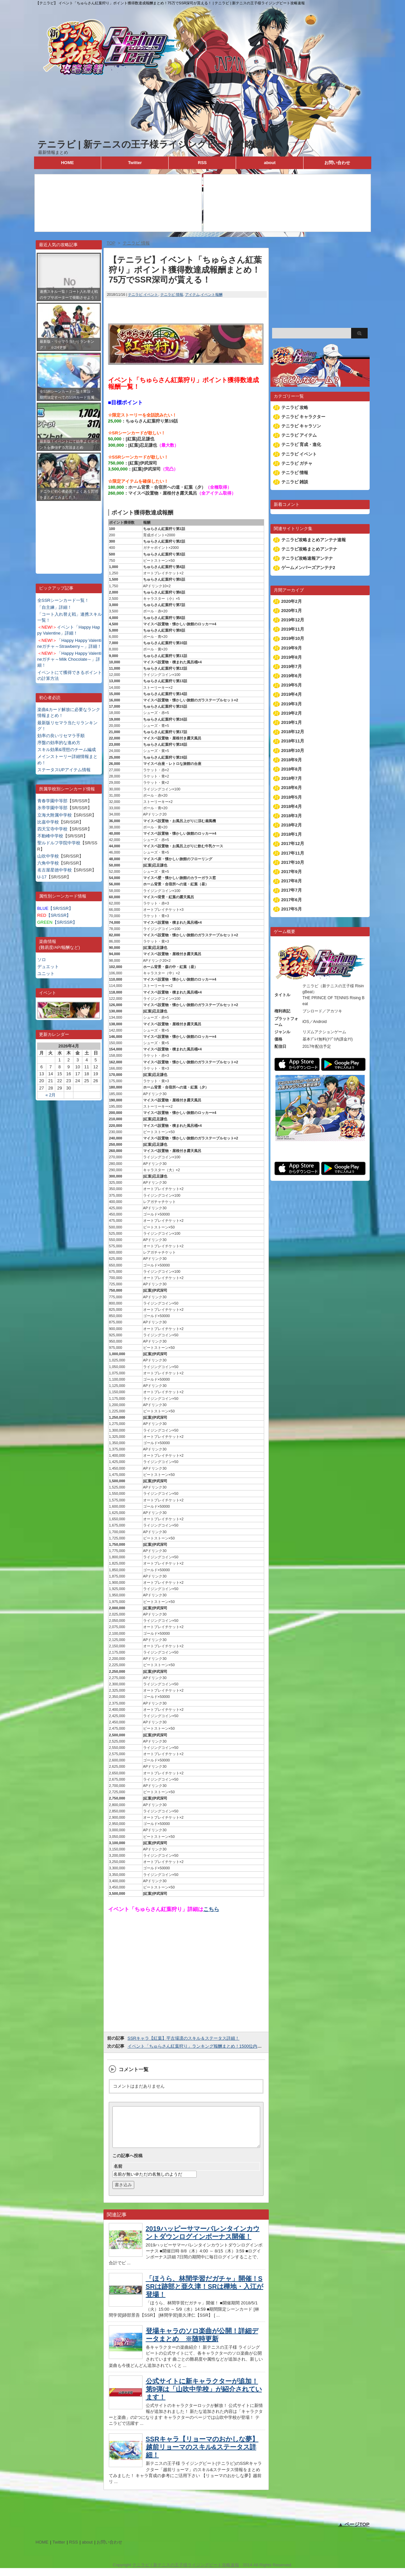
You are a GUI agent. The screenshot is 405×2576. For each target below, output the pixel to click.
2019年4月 (291, 694)
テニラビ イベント (143, 294)
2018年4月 (291, 806)
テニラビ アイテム (299, 435)
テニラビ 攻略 (294, 407)
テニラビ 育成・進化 (301, 444)
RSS (202, 162)
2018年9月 (291, 759)
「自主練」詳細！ (54, 607)
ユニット (46, 973)
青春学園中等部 (52, 800)
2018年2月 (291, 824)
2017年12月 (292, 843)
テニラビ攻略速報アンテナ (307, 558)
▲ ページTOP (354, 2532)
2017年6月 (291, 899)
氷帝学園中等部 (52, 807)
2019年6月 (291, 675)
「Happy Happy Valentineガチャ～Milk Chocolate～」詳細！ (69, 659)
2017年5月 (291, 909)
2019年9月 (291, 647)
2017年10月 (292, 862)
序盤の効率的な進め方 (58, 742)
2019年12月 (292, 619)
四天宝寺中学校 (52, 828)
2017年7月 (291, 890)
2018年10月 (292, 750)
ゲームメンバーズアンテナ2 (308, 567)
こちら (211, 1909)
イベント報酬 (212, 294)
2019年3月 (291, 703)
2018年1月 (291, 834)
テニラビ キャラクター (303, 416)
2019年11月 (292, 629)
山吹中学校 (48, 856)
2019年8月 (291, 657)
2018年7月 (291, 778)
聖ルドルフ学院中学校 (58, 842)
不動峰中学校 (50, 835)
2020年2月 (291, 601)
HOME (67, 162)
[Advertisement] (69, 532)
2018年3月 (291, 815)
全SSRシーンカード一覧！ (63, 600)
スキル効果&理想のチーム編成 (66, 749)
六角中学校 (48, 863)
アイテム (192, 294)
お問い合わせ (337, 162)
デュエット (48, 966)
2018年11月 (292, 740)
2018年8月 (291, 769)
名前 (118, 2174)
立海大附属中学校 (54, 815)
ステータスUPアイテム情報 (64, 769)
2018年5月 (291, 797)
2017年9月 (291, 871)
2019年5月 (291, 685)
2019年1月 (291, 722)
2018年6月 (291, 787)
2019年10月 (292, 638)
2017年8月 (291, 880)
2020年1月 (291, 610)
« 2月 (50, 1094)
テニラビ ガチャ (297, 463)
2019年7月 (291, 666)
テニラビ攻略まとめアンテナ (309, 549)
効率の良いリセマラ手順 (61, 735)
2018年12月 (292, 731)
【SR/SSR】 (55, 908)
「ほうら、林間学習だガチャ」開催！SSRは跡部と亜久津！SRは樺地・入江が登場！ (204, 2294)
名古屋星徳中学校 (54, 869)
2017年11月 (292, 853)
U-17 (42, 876)
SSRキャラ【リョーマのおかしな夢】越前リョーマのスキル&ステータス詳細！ (202, 2454)
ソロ (41, 959)
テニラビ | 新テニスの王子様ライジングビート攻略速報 (154, 144)
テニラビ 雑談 (294, 481)
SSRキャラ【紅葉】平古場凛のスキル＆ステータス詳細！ (184, 2038)
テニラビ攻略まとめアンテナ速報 (313, 539)
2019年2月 (291, 713)
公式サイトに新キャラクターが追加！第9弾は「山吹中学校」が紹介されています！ (204, 2397)
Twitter (135, 162)
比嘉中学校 (48, 822)
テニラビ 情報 (171, 294)
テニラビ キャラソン (301, 425)
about (269, 162)
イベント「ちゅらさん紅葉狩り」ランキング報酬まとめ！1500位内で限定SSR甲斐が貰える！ (218, 2046)
